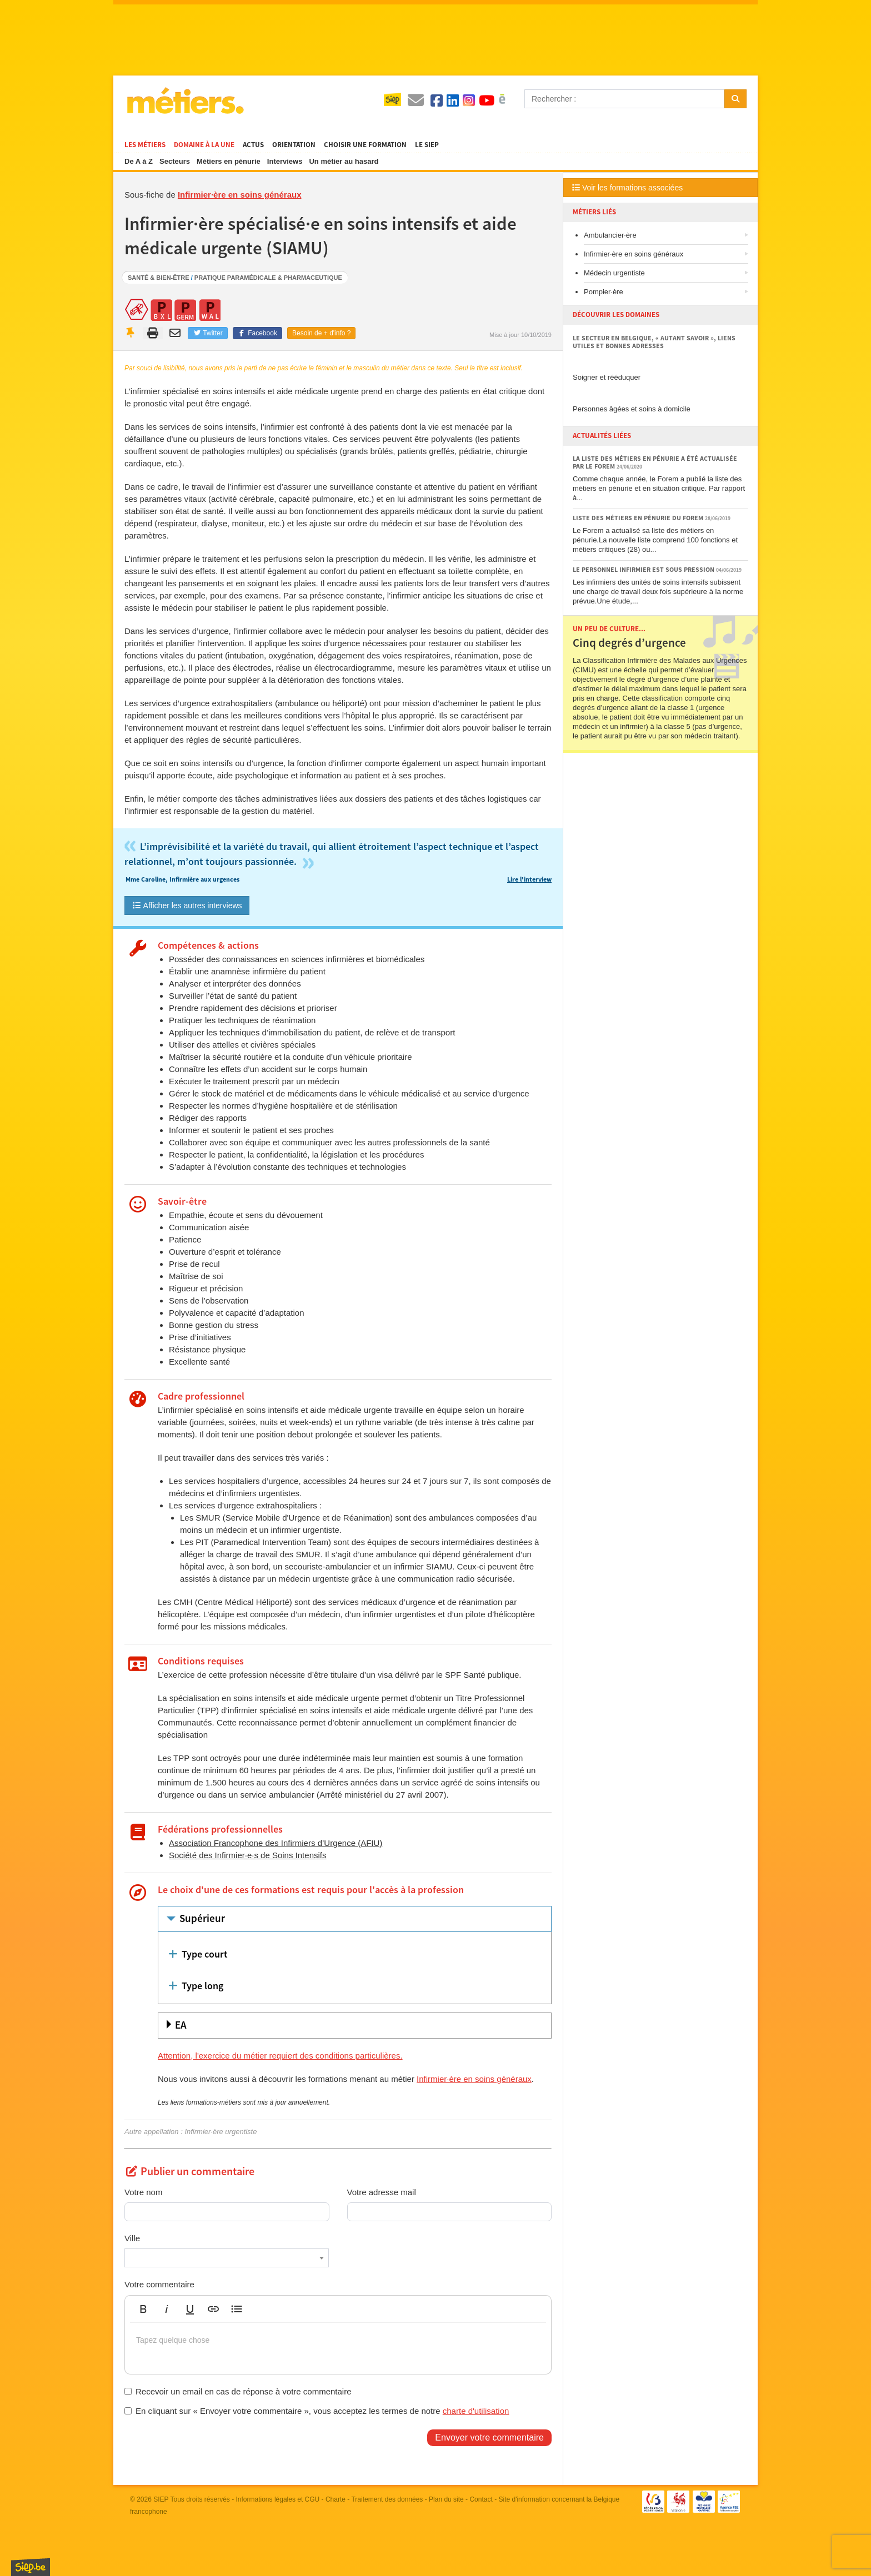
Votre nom (143, 2192)
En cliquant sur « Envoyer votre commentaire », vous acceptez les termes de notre (316, 2411)
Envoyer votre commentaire (489, 2437)
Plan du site (446, 2499)
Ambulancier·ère (610, 235)
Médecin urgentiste (614, 273)
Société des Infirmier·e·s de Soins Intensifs (247, 1855)
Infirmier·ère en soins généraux (240, 194)
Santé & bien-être (158, 277)
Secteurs (174, 161)
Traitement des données (387, 2499)
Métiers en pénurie (229, 161)
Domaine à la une (204, 145)
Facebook (257, 333)
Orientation (294, 145)
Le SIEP (427, 145)
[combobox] (226, 2257)
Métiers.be (184, 100)
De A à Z (138, 161)
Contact (480, 2499)
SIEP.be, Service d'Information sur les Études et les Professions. (30, 2567)
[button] (143, 2309)
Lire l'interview (529, 879)
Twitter (207, 333)
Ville (132, 2238)
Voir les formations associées (627, 187)
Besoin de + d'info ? (321, 333)
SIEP (160, 2499)
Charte (336, 2499)
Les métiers (145, 145)
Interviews (285, 161)
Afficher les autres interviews (187, 905)
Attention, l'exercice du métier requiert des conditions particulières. (280, 2055)
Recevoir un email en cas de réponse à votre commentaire (238, 2391)
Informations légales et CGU (278, 2499)
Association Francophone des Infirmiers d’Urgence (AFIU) (275, 1843)
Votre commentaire (159, 2284)
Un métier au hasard (343, 161)
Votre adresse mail (381, 2192)
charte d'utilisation (476, 2411)
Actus (253, 145)
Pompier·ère (603, 292)
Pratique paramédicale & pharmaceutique (268, 277)
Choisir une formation (365, 145)
